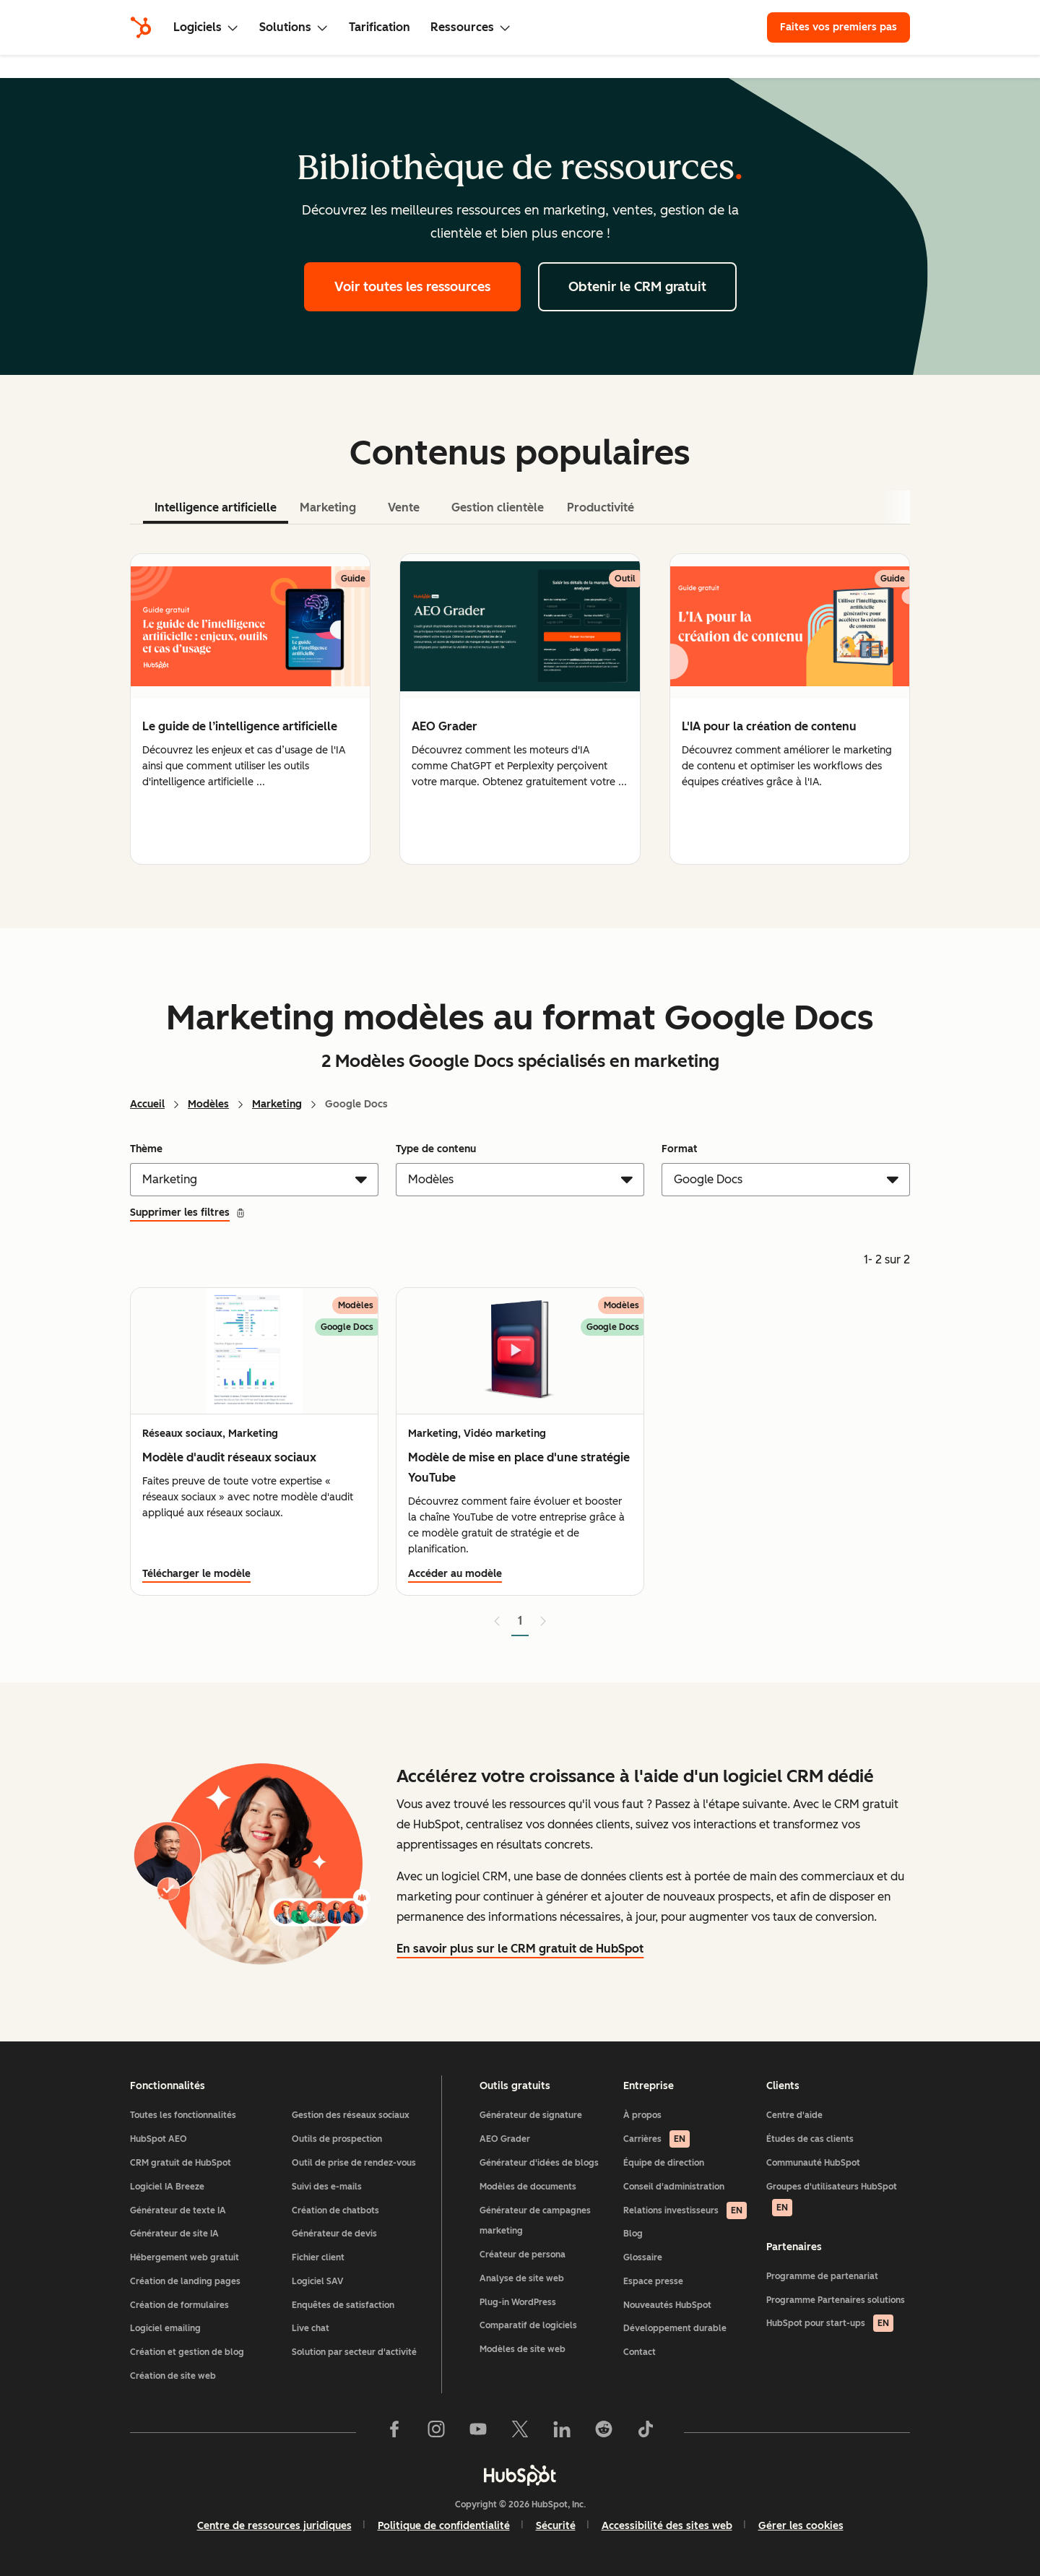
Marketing (277, 1104)
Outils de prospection (337, 2139)
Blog (633, 2234)
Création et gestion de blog (187, 2352)
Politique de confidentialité (444, 2526)
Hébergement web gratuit (184, 2257)
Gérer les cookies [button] (801, 2526)
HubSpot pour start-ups (829, 2323)
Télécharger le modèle (196, 1574)
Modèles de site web (523, 2349)
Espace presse (653, 2281)
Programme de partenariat (822, 2276)
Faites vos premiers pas (838, 27)
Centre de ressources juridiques (274, 2526)
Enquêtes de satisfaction (343, 2305)
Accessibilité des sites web (667, 2526)
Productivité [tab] (600, 507)
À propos (642, 2115)
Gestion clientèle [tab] (497, 507)
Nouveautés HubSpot (667, 2305)
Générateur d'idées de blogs (539, 2163)
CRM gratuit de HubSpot (180, 2163)
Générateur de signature (531, 2115)
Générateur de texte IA (178, 2210)
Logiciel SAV (317, 2281)
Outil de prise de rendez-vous (354, 2163)
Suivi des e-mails (327, 2187)
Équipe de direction (663, 2163)
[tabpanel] (520, 709)
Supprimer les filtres (188, 1212)
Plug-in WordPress (518, 2302)
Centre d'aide (794, 2115)
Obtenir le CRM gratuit (637, 287)
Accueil (147, 1104)
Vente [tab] (404, 507)
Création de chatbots (335, 2210)
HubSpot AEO (158, 2139)
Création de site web (173, 2376)
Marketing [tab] (328, 507)
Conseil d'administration (673, 2187)
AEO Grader (505, 2139)
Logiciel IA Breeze (167, 2187)
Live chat (310, 2328)
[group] (250, 709)
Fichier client (318, 2257)
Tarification (379, 27)
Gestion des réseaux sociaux (351, 2115)
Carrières (656, 2139)
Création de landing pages (185, 2281)
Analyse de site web (522, 2278)
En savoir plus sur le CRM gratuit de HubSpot (520, 1948)
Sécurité (556, 2526)
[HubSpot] (141, 27)
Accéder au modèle (455, 1574)
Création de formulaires (179, 2305)
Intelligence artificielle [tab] (216, 507)
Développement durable (675, 2328)
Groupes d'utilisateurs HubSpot (831, 2199)
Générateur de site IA (174, 2234)
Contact (639, 2352)
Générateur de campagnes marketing (535, 2220)
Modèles (208, 1104)
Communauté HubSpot (813, 2163)
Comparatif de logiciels (528, 2325)
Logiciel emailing (165, 2328)
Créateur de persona (523, 2254)
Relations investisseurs (685, 2210)
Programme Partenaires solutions (835, 2300)
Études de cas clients (810, 2139)
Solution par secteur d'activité (354, 2352)
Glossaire (642, 2257)
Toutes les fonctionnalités (183, 2115)
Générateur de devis (334, 2234)
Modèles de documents (528, 2187)
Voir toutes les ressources (412, 287)
